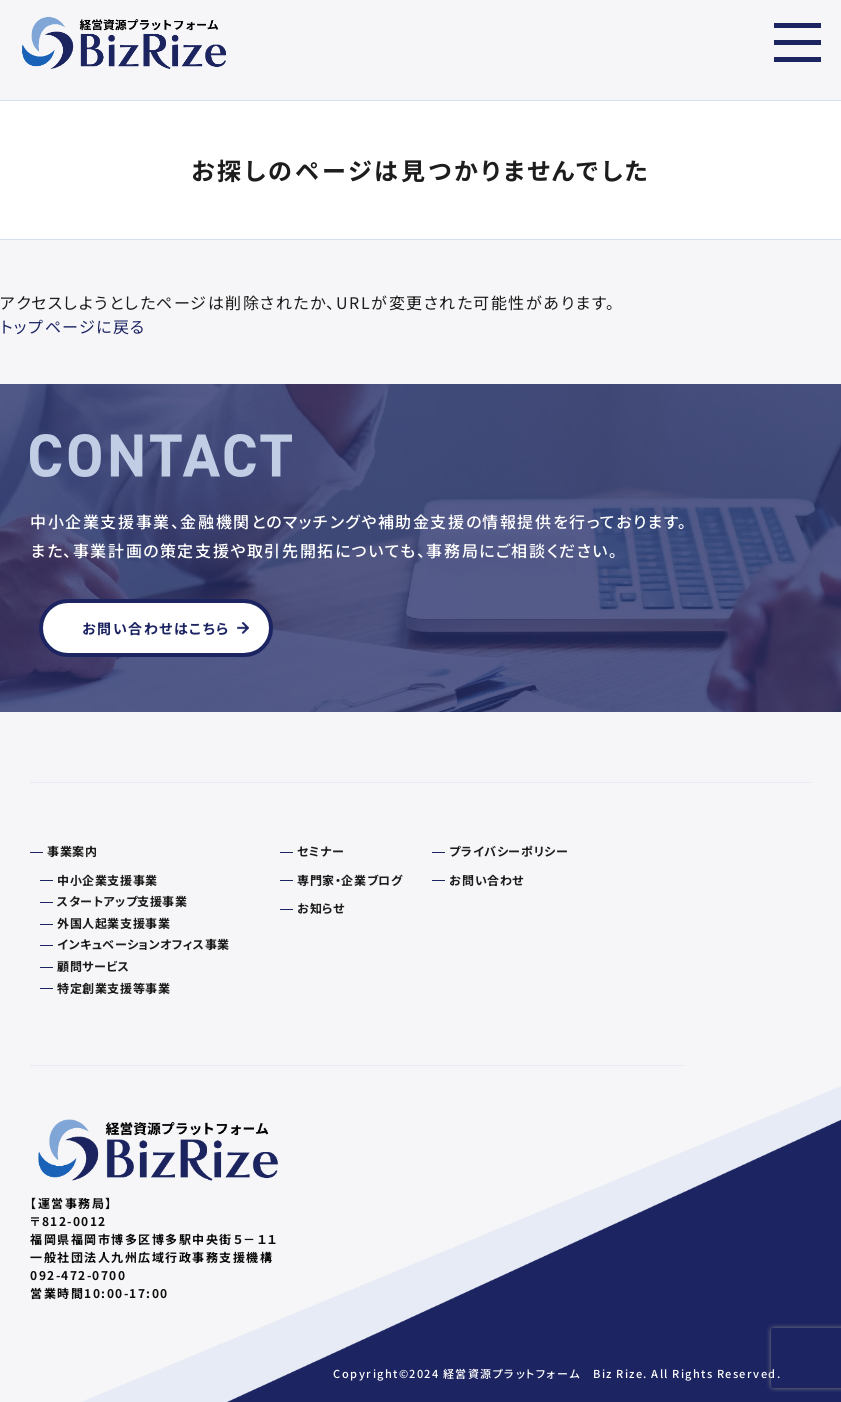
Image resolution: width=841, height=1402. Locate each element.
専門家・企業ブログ (349, 880)
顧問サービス (93, 966)
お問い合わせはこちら (156, 628)
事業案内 (72, 851)
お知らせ (320, 908)
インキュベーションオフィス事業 (143, 944)
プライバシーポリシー (508, 851)
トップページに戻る (73, 326)
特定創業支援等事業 (113, 988)
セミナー (320, 851)
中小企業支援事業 (107, 880)
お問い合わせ (486, 880)
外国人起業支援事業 (113, 923)
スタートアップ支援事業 (122, 901)
